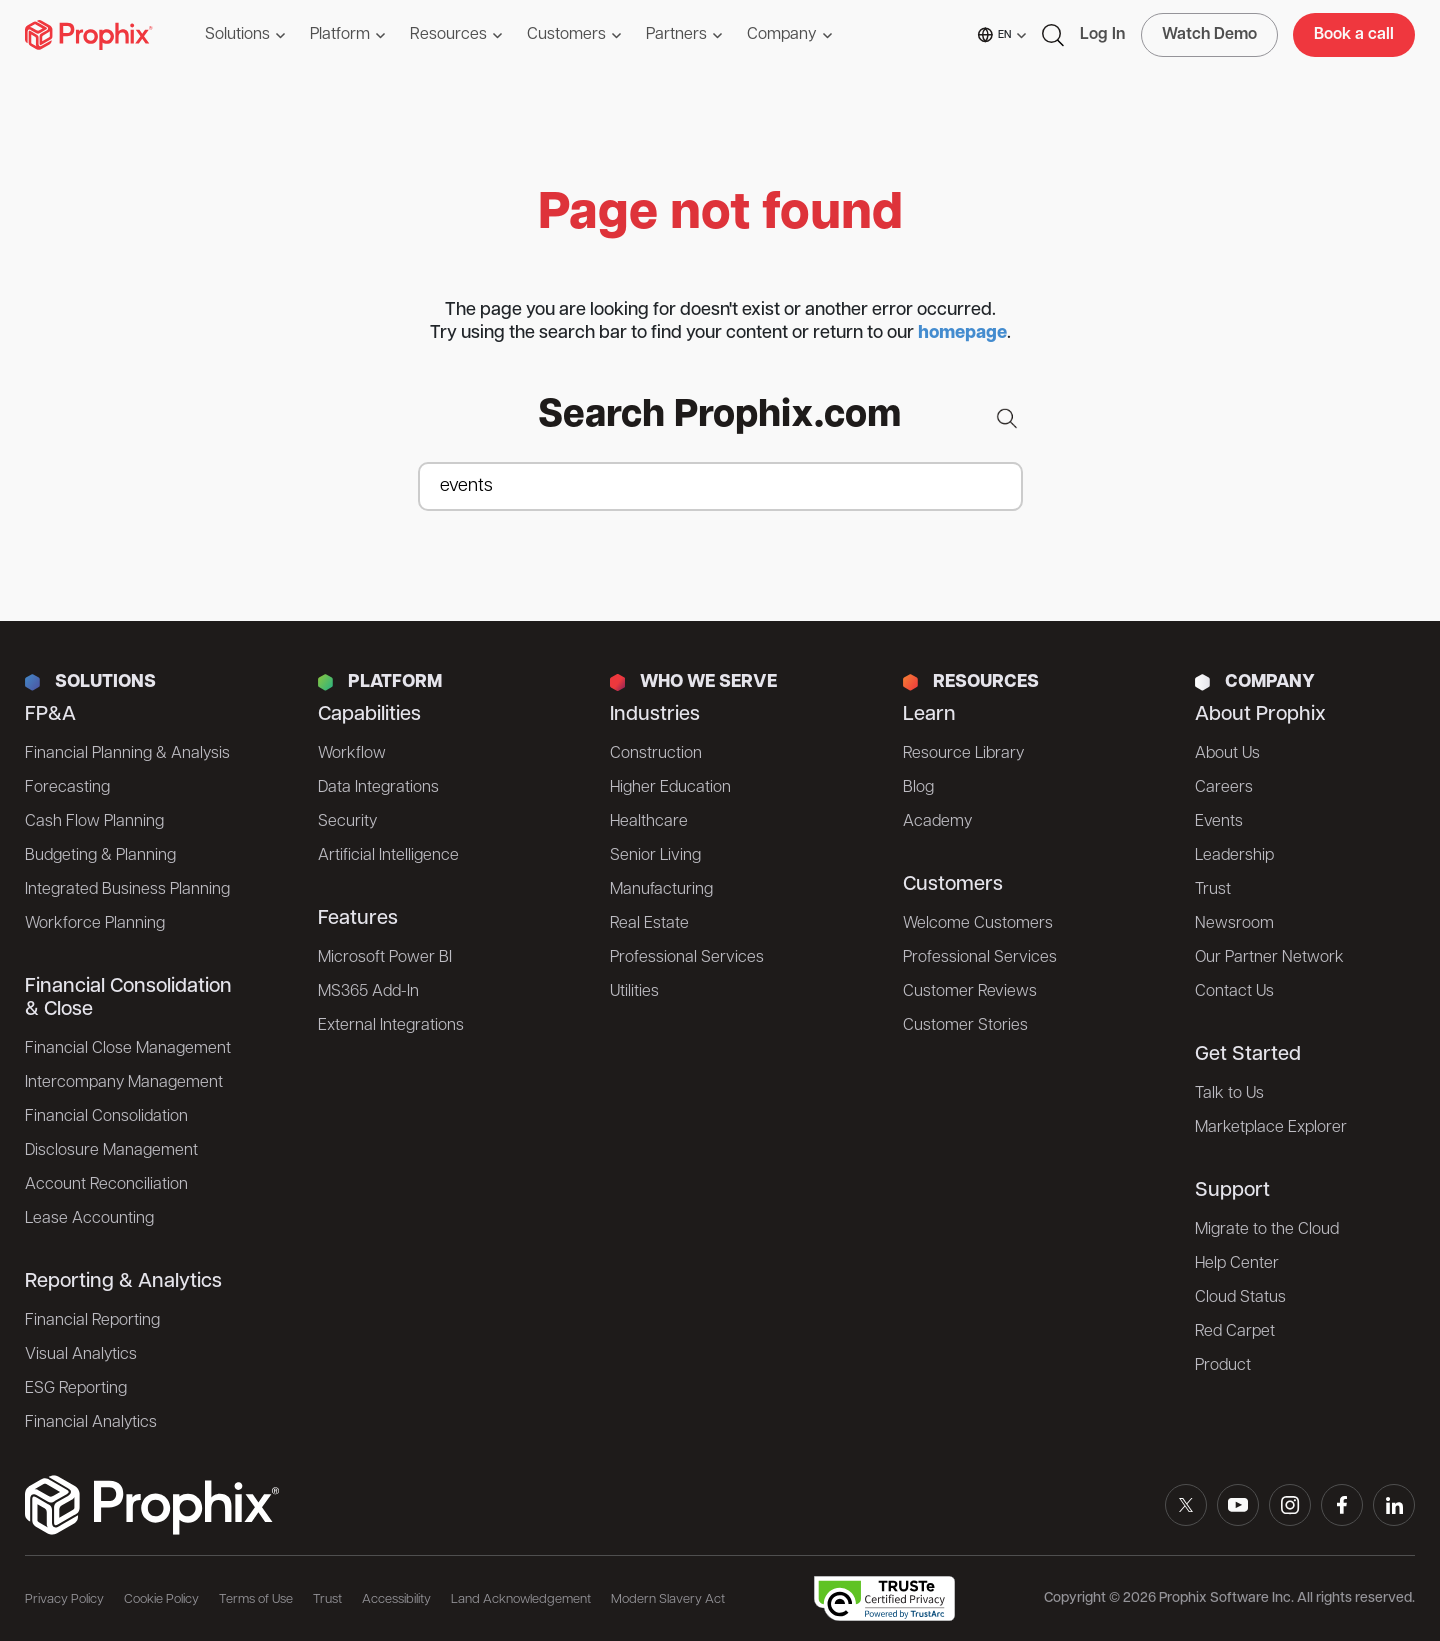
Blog (918, 788)
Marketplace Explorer (1271, 1128)
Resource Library (963, 754)
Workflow (352, 754)
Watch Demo (1209, 35)
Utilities (634, 992)
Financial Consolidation (106, 1117)
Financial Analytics (91, 1423)
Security (347, 822)
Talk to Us (1229, 1094)
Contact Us (1234, 992)
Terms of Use (256, 1599)
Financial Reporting (92, 1321)
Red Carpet (1235, 1332)
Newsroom (1234, 924)
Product (1223, 1366)
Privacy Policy (64, 1599)
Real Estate (649, 924)
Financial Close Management (128, 1049)
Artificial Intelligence (388, 856)
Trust (1213, 890)
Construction (656, 754)
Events (1219, 822)
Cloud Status (1240, 1298)
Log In (1102, 35)
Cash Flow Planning (94, 822)
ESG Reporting (76, 1389)
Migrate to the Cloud (1267, 1230)
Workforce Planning (95, 924)
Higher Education (670, 788)
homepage (962, 333)
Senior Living (655, 856)
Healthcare (649, 822)
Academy (937, 822)
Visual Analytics (81, 1355)
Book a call (1354, 35)
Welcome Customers (978, 924)
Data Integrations (378, 788)
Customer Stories (965, 1026)
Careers (1224, 788)
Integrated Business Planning (127, 890)
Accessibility (396, 1599)
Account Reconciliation (106, 1185)
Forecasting (67, 788)
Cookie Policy (161, 1599)
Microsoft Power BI (385, 958)
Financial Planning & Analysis (127, 754)
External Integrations (391, 1026)
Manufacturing (661, 890)
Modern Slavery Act (668, 1599)
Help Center (1237, 1264)
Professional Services (687, 958)
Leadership (1234, 856)
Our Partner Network (1269, 958)
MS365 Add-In (368, 992)
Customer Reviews (970, 992)
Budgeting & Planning (100, 856)
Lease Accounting (89, 1219)
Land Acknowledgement (521, 1599)
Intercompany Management (124, 1083)
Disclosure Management (111, 1151)
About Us (1227, 754)
